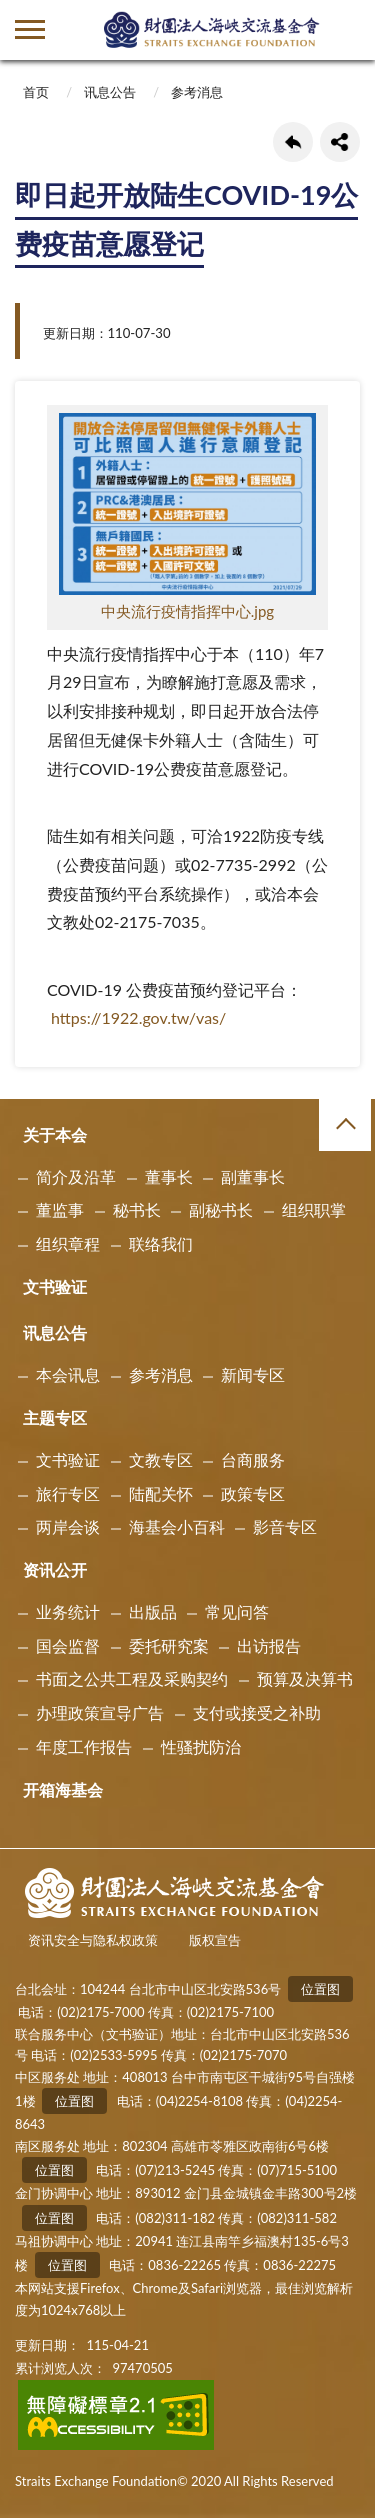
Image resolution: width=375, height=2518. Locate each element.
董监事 (60, 1209)
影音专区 (285, 1526)
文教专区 (161, 1459)
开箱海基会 (63, 1789)
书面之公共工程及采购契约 (132, 1678)
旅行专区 (68, 1493)
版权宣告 (215, 1940)
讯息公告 (110, 92)
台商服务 (253, 1459)
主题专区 (55, 1417)
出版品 (153, 1611)
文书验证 (55, 1286)
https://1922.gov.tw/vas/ (138, 1017)
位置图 (320, 1989)
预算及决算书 (305, 1678)
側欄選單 (30, 29)
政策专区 (253, 1493)
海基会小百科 (177, 1526)
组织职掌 (314, 1209)
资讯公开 (55, 1569)
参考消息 (197, 92)
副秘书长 (221, 1209)
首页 (36, 92)
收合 (345, 1125)
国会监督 (68, 1645)
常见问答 (237, 1611)
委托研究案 (169, 1645)
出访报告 (269, 1645)
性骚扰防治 (201, 1746)
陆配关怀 (161, 1493)
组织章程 (68, 1243)
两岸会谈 (68, 1526)
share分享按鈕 (340, 142)
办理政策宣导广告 (100, 1712)
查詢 (345, 30)
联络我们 (161, 1243)
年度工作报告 (84, 1746)
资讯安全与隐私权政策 (93, 1940)
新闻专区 (253, 1374)
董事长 (169, 1176)
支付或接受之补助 (257, 1712)
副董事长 (253, 1176)
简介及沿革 (76, 1176)
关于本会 (55, 1134)
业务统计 (68, 1611)
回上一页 (293, 142)
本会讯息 (68, 1374)
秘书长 (137, 1209)
